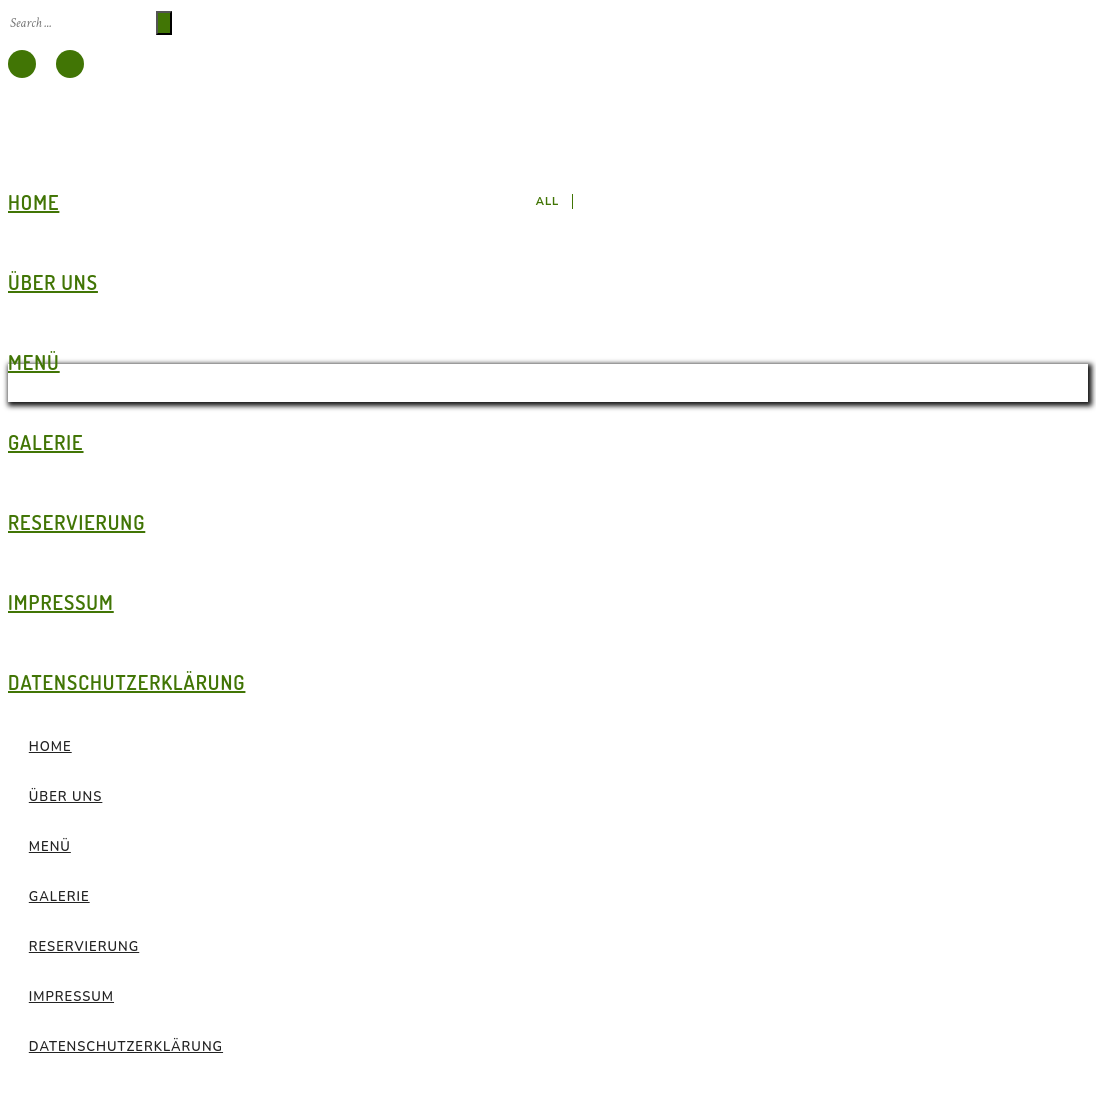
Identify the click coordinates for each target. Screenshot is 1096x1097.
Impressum (61, 602)
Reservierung (76, 522)
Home (33, 202)
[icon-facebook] (22, 64)
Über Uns (53, 282)
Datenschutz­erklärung (126, 682)
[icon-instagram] (70, 64)
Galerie (46, 442)
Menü (34, 362)
